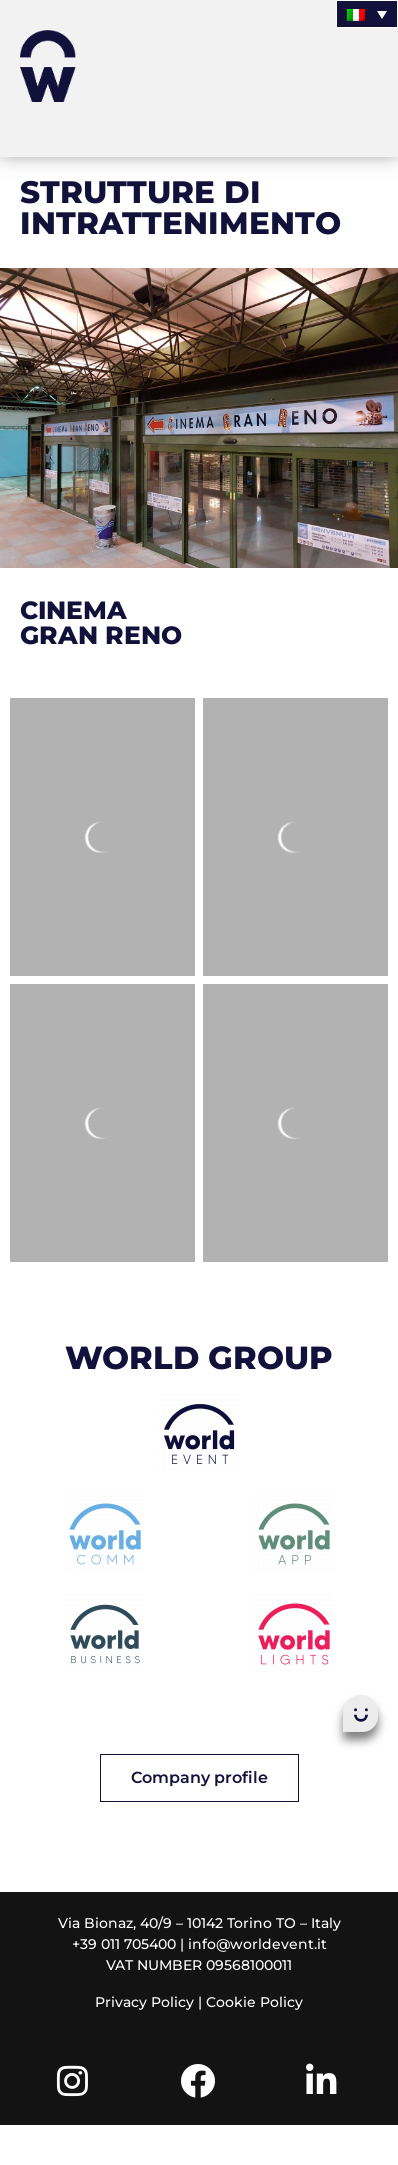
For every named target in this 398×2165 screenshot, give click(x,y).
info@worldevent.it (257, 1944)
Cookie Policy (254, 2002)
